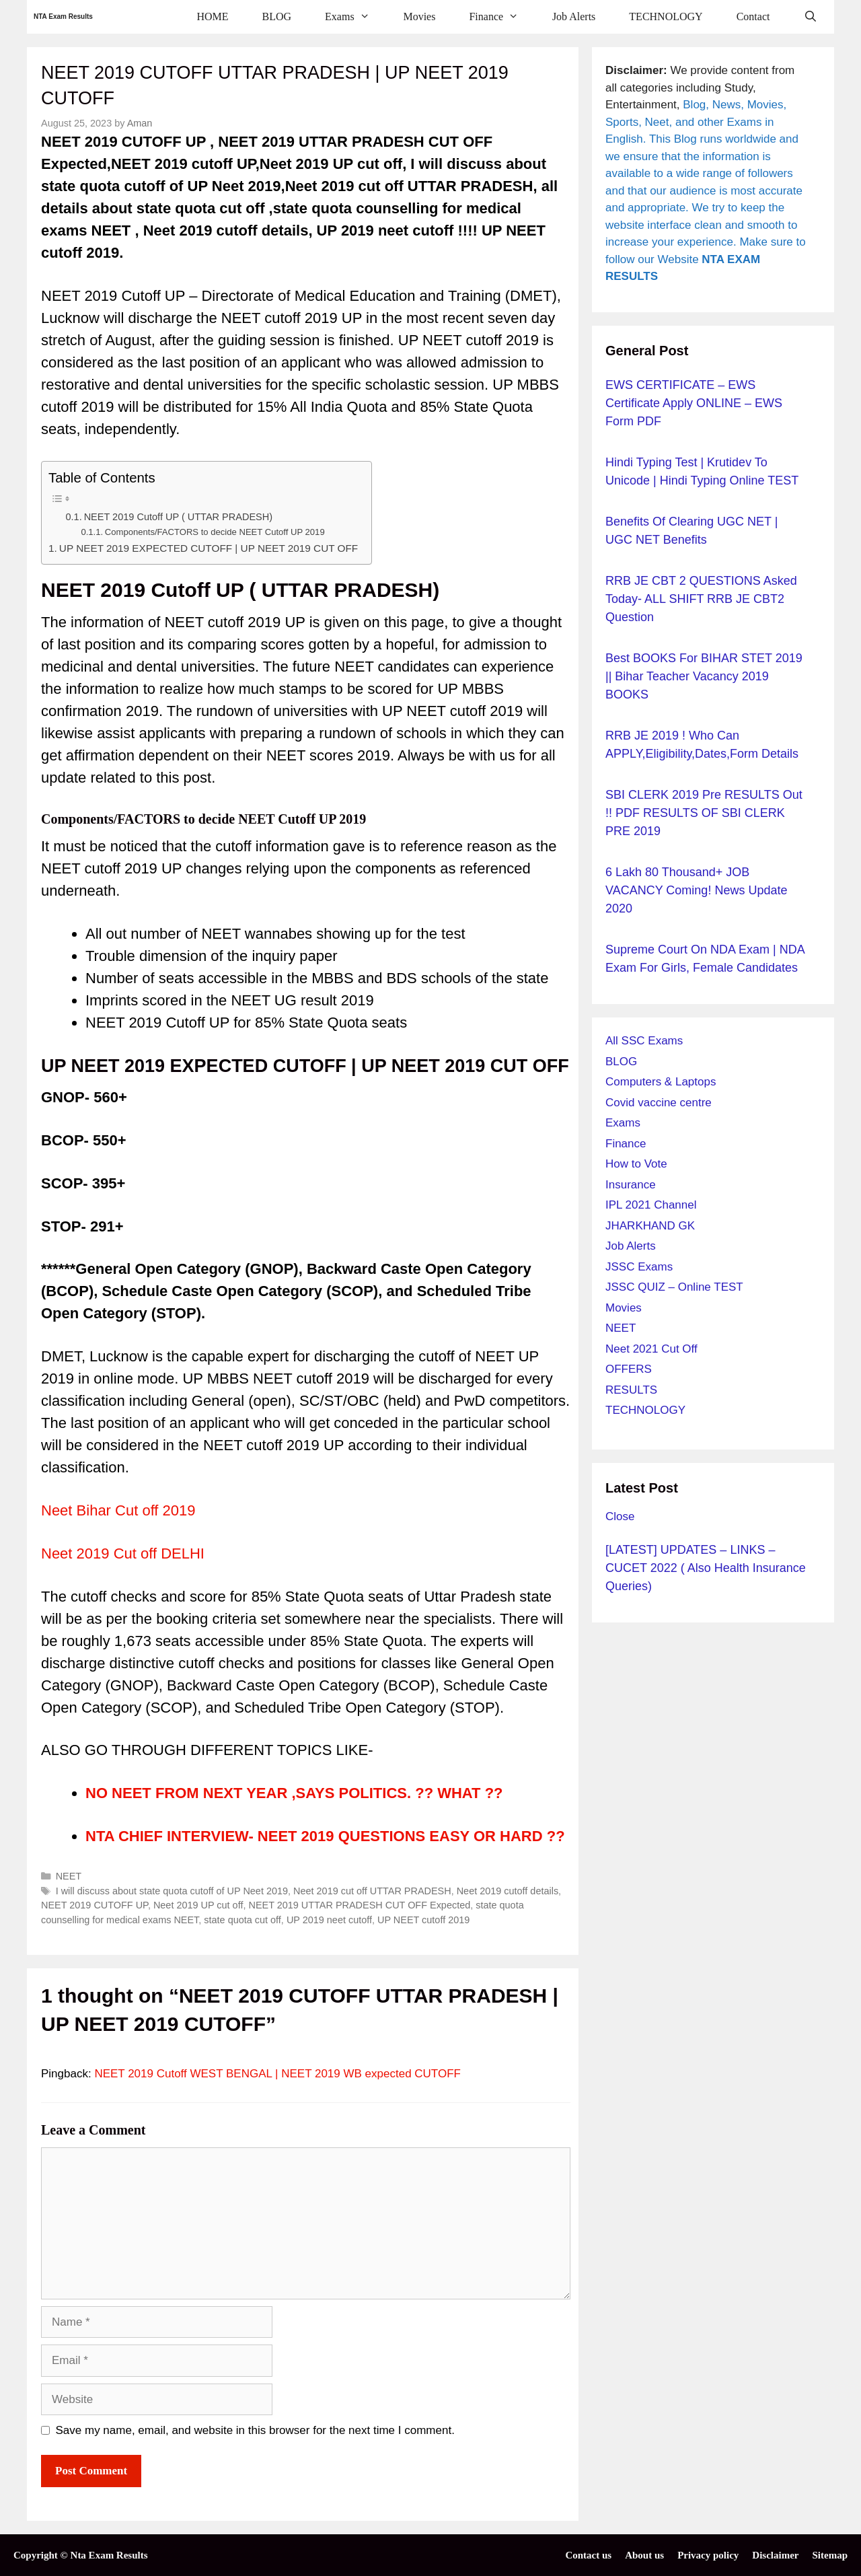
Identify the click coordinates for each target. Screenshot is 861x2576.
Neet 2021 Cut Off (651, 1349)
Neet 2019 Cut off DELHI (122, 1553)
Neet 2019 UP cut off (198, 1905)
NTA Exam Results (63, 16)
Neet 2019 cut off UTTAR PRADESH (372, 1891)
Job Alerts (573, 16)
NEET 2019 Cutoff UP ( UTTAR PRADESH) (178, 516)
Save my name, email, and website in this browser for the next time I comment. (255, 2430)
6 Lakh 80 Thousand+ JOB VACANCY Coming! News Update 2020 (696, 890)
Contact (753, 16)
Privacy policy (708, 2555)
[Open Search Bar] (810, 17)
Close (619, 1516)
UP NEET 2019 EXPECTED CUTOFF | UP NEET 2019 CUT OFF (208, 548)
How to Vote (636, 1163)
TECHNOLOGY (665, 16)
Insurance (630, 1184)
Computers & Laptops (660, 1081)
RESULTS (631, 1390)
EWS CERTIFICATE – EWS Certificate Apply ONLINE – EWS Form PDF (693, 403)
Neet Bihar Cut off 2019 (118, 1510)
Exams (355, 17)
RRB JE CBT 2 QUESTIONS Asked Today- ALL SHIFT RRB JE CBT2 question (701, 599)
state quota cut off (242, 1920)
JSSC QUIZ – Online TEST (674, 1287)
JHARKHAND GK (650, 1225)
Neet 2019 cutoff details (507, 1891)
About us (644, 2555)
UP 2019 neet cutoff (329, 1920)
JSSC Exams (639, 1266)
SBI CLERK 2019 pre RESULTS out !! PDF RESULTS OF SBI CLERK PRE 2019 (703, 813)
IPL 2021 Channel (650, 1204)
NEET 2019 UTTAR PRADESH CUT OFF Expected (359, 1905)
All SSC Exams (644, 1040)
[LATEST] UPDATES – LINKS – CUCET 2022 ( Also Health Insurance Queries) (705, 1568)
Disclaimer (775, 2555)
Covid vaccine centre (658, 1102)
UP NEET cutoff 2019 (423, 1920)
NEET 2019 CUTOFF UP (94, 1905)
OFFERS (628, 1369)
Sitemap (830, 2555)
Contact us (588, 2555)
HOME (212, 16)
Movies (419, 16)
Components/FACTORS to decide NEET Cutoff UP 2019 (215, 532)
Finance (502, 17)
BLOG (277, 16)
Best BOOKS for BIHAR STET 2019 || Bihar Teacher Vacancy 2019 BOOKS (703, 676)
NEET (69, 1876)
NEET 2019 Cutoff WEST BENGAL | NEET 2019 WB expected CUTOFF (277, 2073)
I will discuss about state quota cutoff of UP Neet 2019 (172, 1891)
